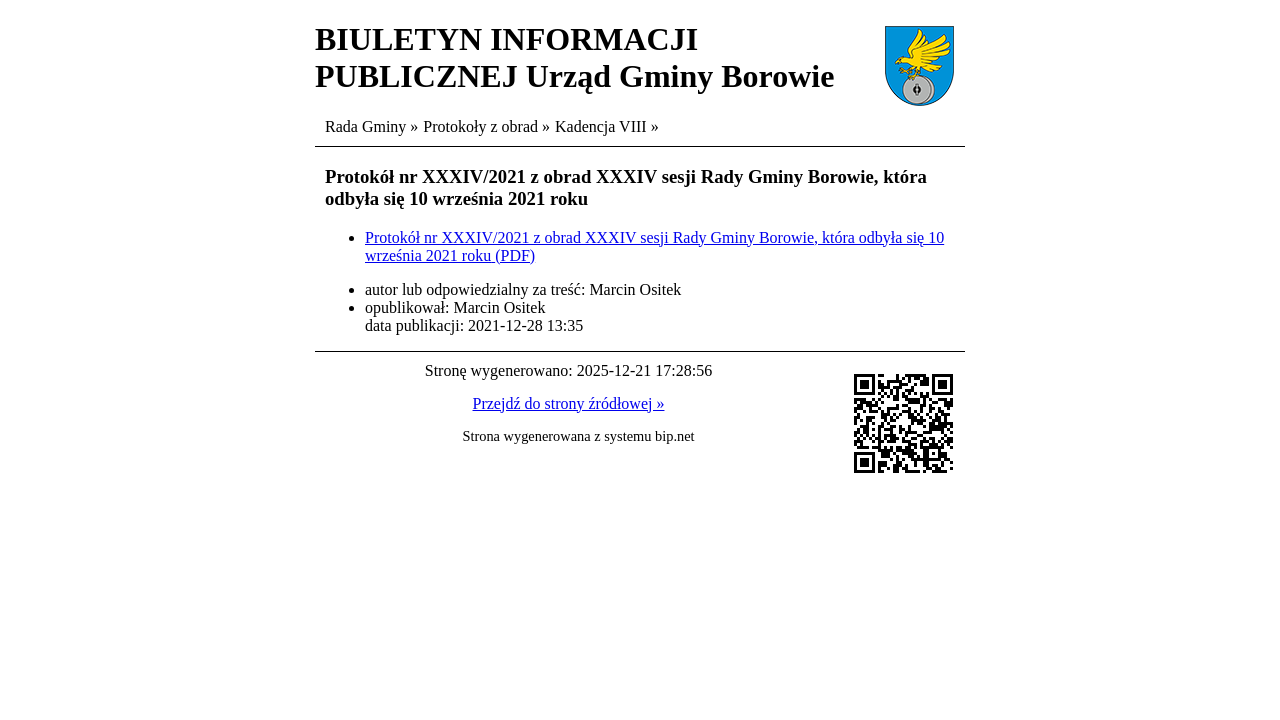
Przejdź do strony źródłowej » (569, 403)
